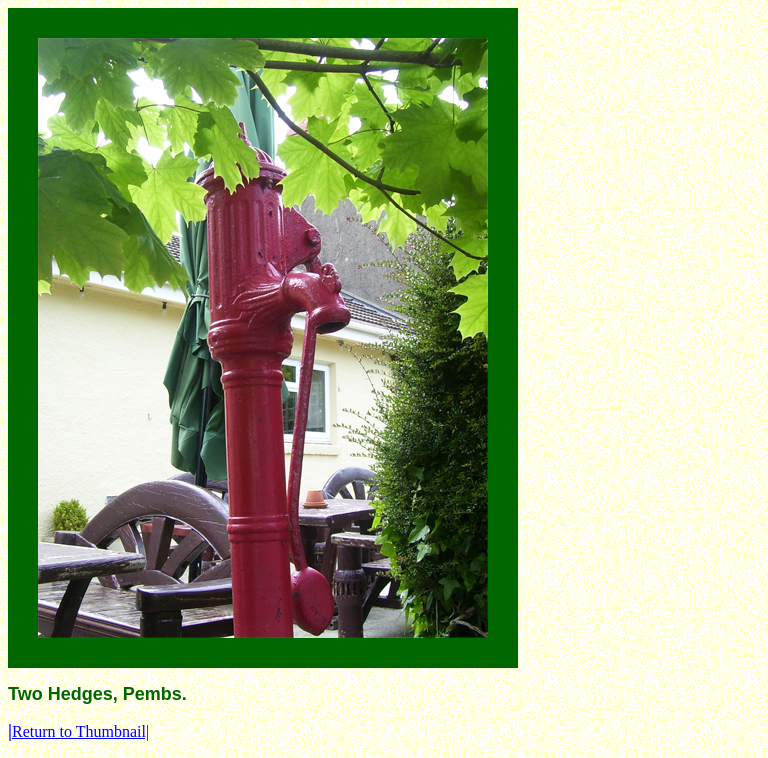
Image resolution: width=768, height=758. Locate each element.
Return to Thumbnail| (78, 731)
